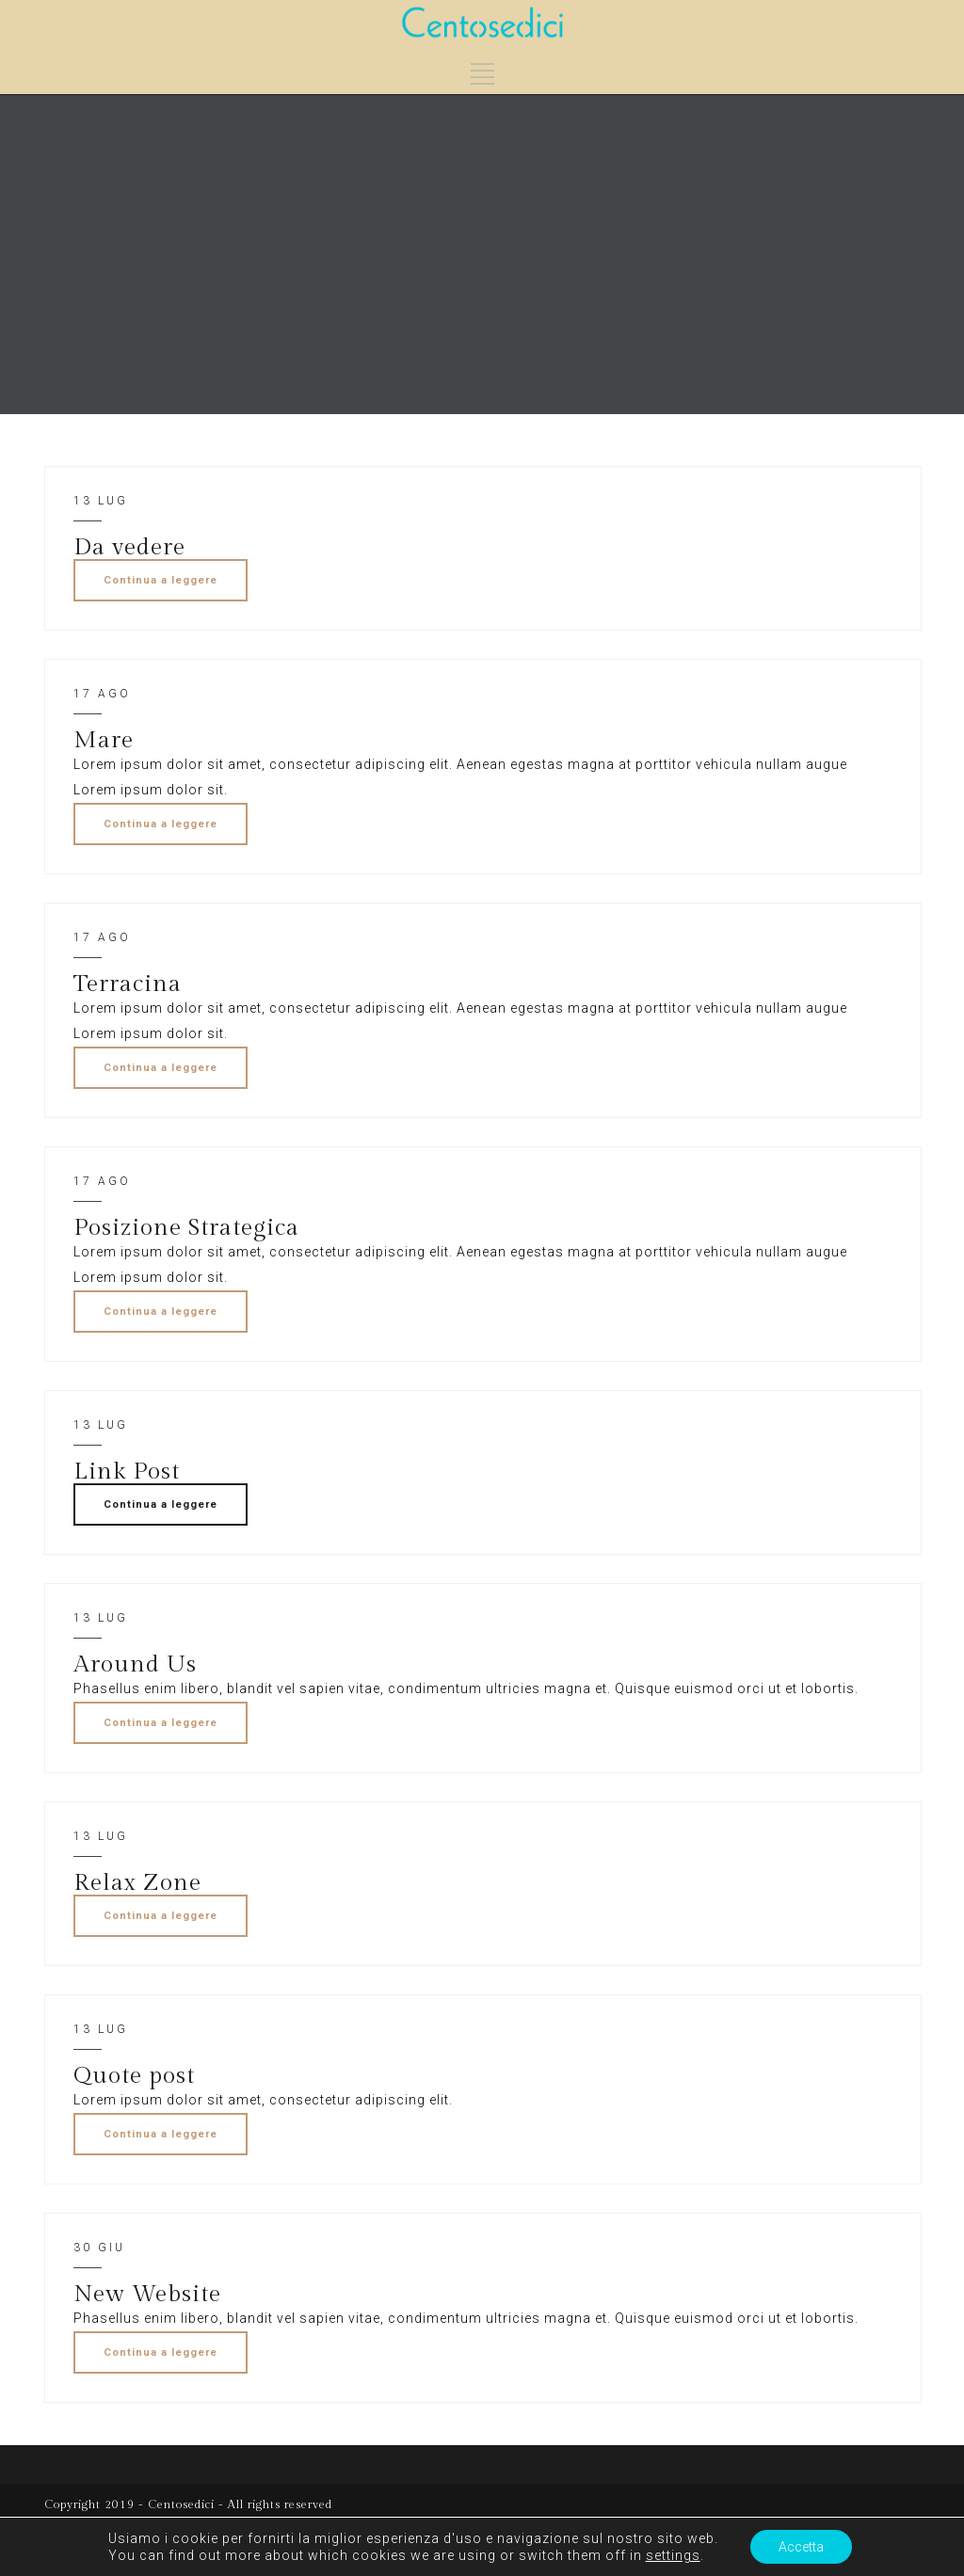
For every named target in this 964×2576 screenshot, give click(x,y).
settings (673, 2555)
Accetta (801, 2546)
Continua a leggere (160, 580)
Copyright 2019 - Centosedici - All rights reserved (188, 2504)
